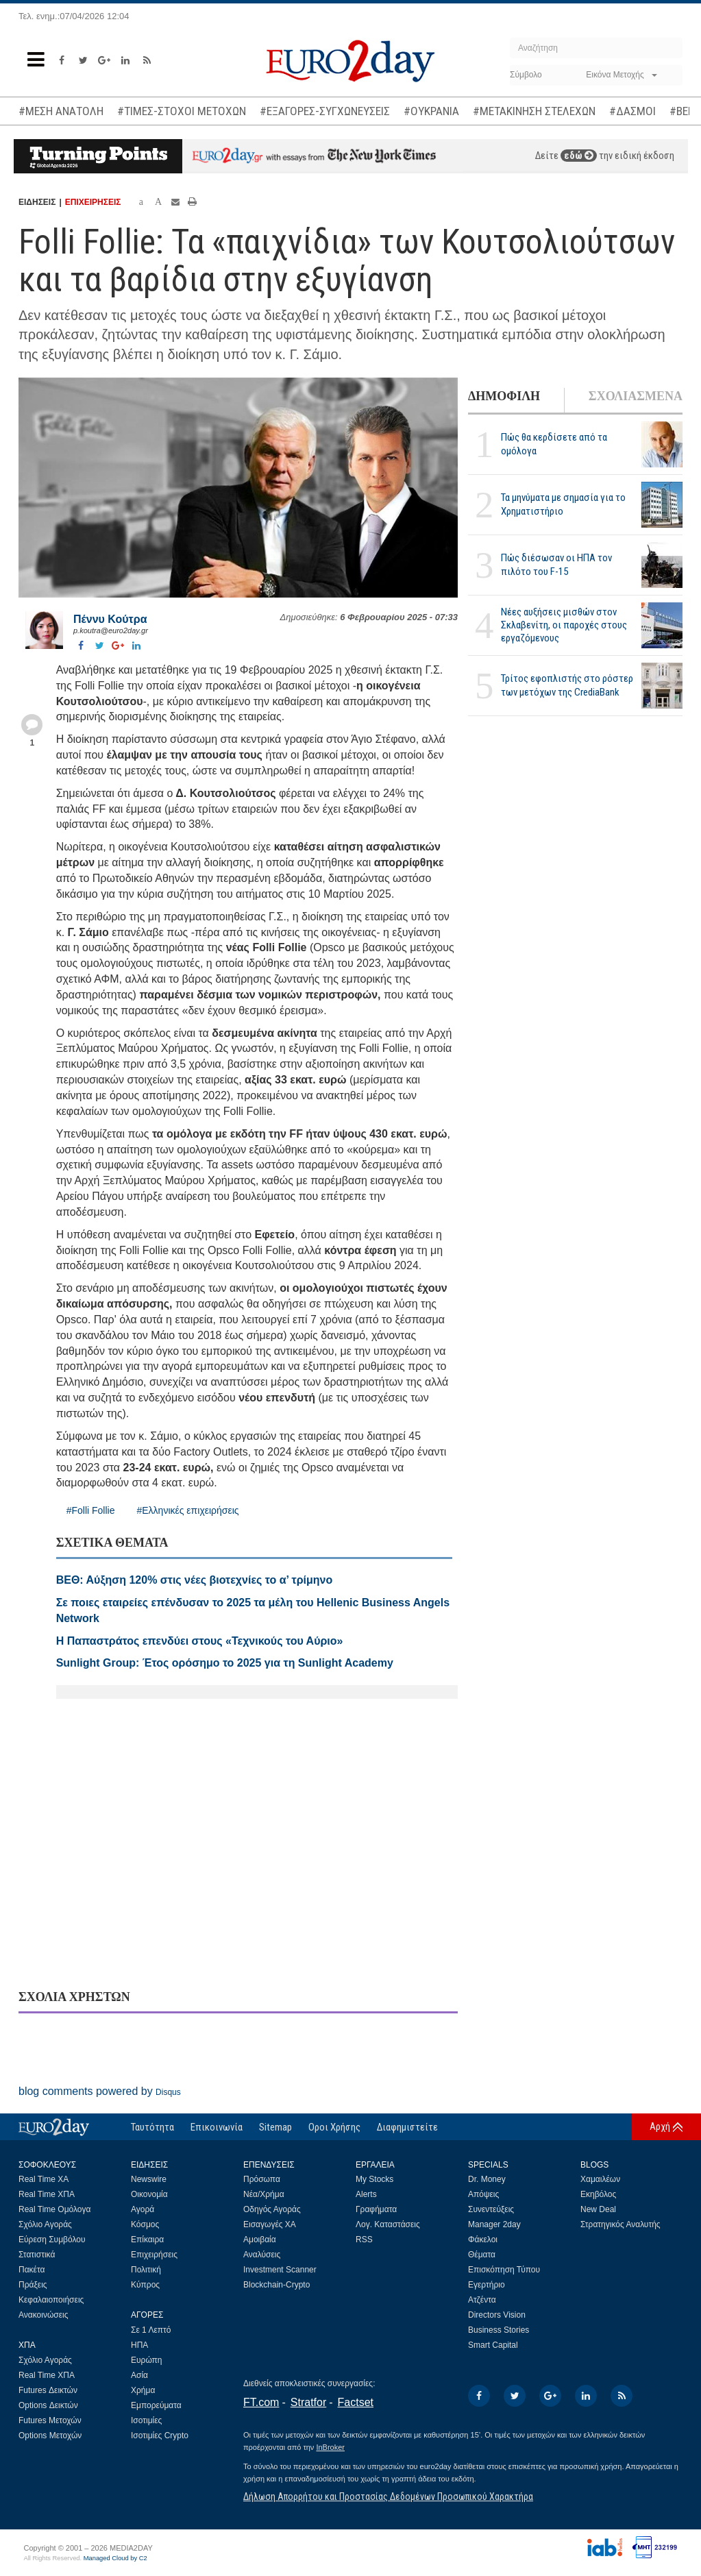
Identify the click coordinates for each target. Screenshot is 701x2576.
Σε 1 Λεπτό (151, 2330)
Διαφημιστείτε (407, 2127)
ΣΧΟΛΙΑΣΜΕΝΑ (635, 396)
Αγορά (142, 2209)
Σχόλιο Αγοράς (45, 2224)
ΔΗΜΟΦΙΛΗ (504, 396)
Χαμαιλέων (600, 2179)
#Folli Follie (90, 1510)
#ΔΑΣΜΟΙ (632, 111)
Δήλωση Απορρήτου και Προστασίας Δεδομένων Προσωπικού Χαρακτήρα (388, 2496)
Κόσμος (145, 2224)
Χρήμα (143, 2390)
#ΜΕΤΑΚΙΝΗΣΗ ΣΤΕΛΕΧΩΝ (534, 111)
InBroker (330, 2447)
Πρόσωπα (261, 2179)
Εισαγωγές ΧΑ (269, 2224)
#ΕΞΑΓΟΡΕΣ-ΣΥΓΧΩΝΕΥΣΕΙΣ (325, 111)
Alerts (366, 2194)
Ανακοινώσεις (44, 2315)
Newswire (149, 2179)
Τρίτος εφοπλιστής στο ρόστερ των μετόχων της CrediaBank (567, 685)
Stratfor (308, 2402)
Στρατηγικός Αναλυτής (620, 2224)
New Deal (598, 2209)
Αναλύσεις (261, 2254)
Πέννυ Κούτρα (110, 619)
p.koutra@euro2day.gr (110, 630)
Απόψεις (483, 2194)
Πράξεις (33, 2285)
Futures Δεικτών (48, 2390)
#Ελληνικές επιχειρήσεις (187, 1510)
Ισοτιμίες (146, 2420)
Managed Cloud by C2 (115, 2558)
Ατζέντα (482, 2300)
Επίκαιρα (147, 2239)
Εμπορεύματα (156, 2405)
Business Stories (498, 2330)
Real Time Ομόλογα (54, 2209)
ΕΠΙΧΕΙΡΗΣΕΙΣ (93, 202)
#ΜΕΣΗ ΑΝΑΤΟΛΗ (61, 111)
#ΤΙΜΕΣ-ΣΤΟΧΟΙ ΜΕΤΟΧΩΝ (181, 111)
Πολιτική (146, 2269)
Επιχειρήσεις (154, 2254)
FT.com (261, 2402)
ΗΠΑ (139, 2345)
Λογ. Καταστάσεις (388, 2224)
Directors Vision (497, 2315)
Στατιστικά (37, 2254)
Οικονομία (149, 2194)
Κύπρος (145, 2285)
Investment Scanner (280, 2269)
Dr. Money (487, 2179)
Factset (355, 2402)
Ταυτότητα (152, 2127)
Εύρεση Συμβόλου (52, 2239)
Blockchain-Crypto (276, 2285)
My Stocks (374, 2179)
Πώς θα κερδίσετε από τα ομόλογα (554, 443)
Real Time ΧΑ (44, 2179)
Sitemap (275, 2127)
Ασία (139, 2375)
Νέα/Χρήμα (263, 2194)
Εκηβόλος (598, 2194)
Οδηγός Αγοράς (272, 2209)
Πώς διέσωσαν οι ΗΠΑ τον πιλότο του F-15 (556, 564)
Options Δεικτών (48, 2405)
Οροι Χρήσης (334, 2127)
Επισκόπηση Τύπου (504, 2269)
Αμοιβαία (259, 2239)
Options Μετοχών (50, 2435)
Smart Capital (493, 2345)
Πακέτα (32, 2269)
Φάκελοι (482, 2239)
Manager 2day (494, 2224)
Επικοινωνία (216, 2127)
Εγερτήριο (486, 2285)
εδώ (578, 155)
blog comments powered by (100, 2091)
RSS (364, 2239)
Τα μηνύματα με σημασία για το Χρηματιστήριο (563, 504)
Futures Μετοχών (50, 2420)
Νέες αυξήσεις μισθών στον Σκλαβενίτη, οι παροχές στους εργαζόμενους (564, 625)
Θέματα (481, 2254)
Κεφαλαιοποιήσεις (51, 2300)
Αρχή (660, 2126)
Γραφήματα (376, 2209)
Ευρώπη (146, 2360)
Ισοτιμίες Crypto (159, 2435)
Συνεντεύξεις (491, 2209)
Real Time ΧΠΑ (47, 2194)
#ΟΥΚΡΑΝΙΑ (431, 111)
